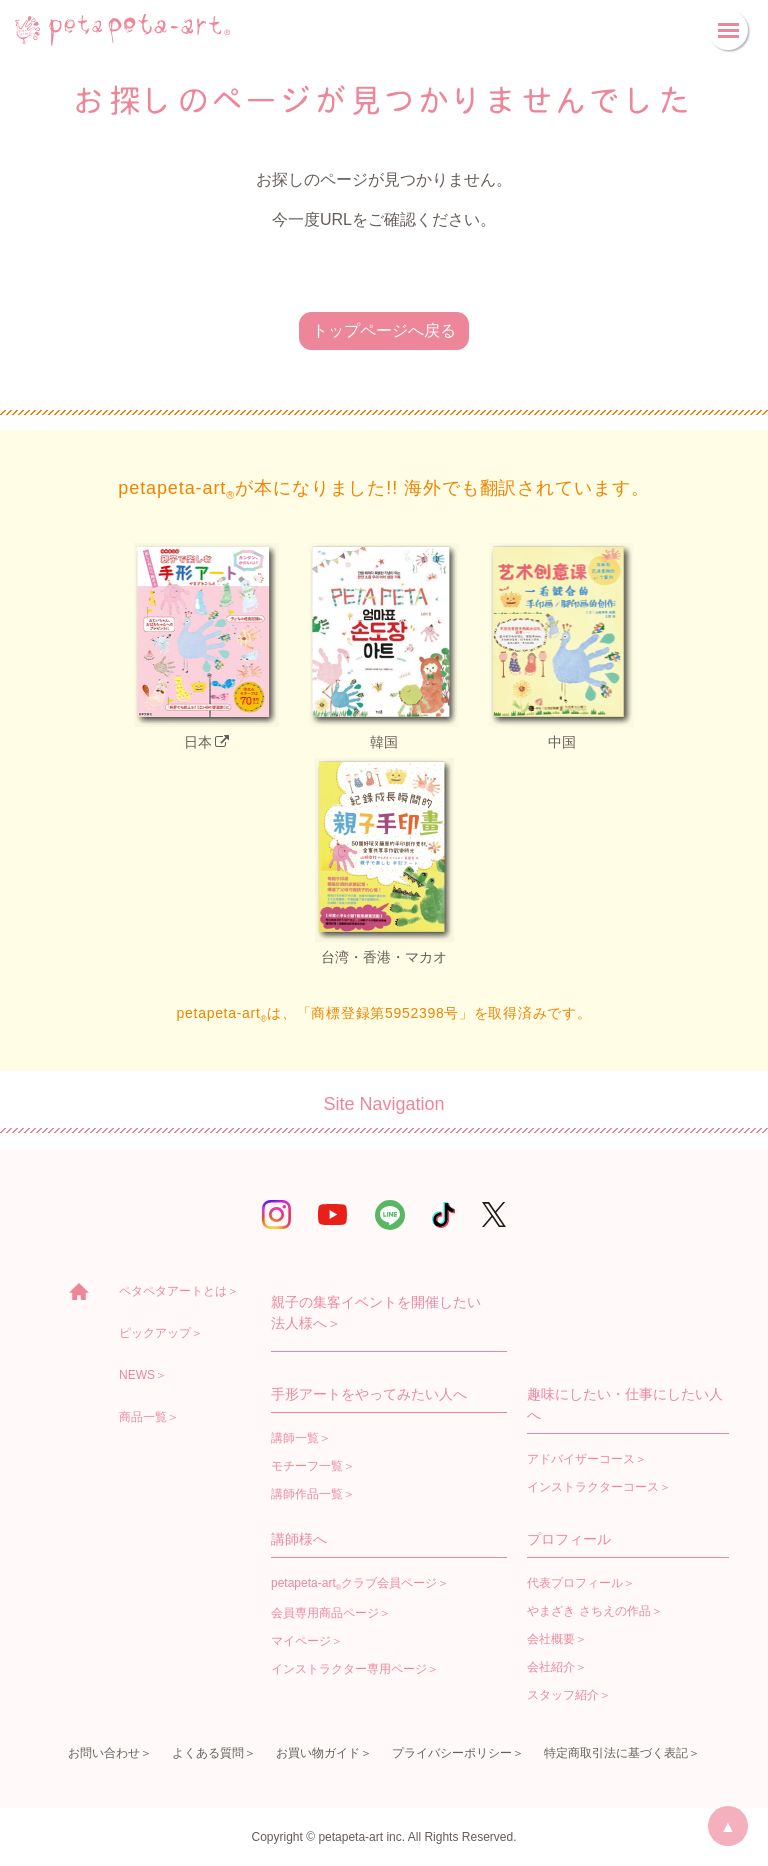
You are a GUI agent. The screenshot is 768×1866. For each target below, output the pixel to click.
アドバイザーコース (581, 1459)
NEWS (137, 1375)
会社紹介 (551, 1667)
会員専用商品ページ (325, 1613)
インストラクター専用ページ (349, 1669)
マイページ (301, 1641)
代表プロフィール (575, 1583)
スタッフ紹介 (563, 1695)
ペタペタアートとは (173, 1291)
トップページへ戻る (384, 330)
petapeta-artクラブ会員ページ (354, 1584)
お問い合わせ (104, 1753)
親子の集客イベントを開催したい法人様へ (376, 1312)
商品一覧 (143, 1417)
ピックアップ (155, 1333)
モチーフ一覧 (307, 1466)
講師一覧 (295, 1438)
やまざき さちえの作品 (588, 1611)
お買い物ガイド (318, 1753)
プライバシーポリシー (452, 1753)
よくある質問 (208, 1753)
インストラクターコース (593, 1487)
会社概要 (551, 1639)
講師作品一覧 (307, 1494)
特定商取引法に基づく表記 (616, 1753)
